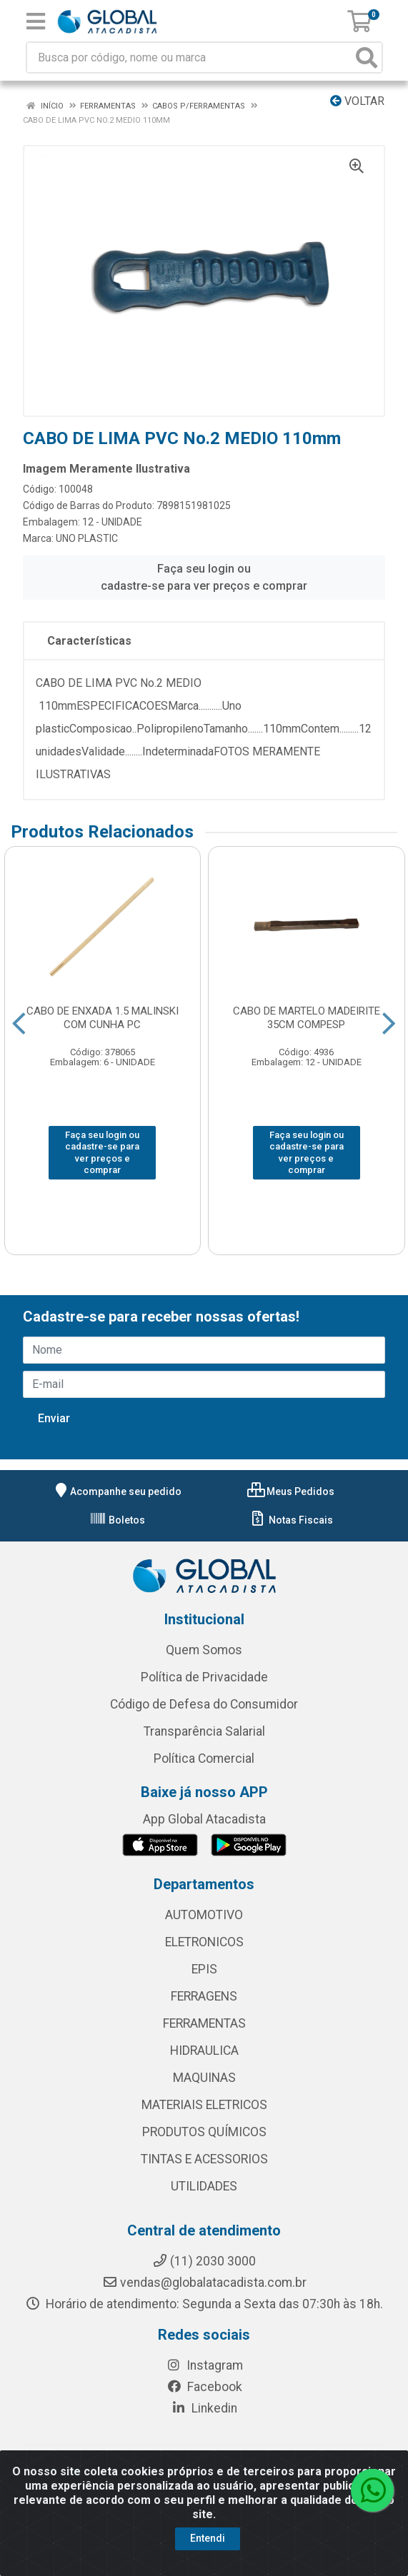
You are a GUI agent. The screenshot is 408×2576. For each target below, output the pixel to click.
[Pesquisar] (367, 57)
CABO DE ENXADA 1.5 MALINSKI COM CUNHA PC (102, 1018)
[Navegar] (19, 1023)
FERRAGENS (204, 1996)
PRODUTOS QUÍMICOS (204, 2132)
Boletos (117, 1520)
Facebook (204, 2387)
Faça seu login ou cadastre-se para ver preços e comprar (204, 577)
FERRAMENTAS (204, 2023)
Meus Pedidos (290, 1491)
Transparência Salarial (204, 1731)
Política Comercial (204, 1758)
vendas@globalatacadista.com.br (204, 2282)
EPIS (204, 1969)
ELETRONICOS (204, 1942)
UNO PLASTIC (87, 538)
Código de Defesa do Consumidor (204, 1704)
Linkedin (204, 2408)
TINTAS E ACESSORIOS (204, 2159)
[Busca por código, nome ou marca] (189, 57)
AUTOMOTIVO (204, 1915)
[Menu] (36, 21)
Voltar (357, 101)
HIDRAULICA (204, 2050)
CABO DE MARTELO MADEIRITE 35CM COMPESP (306, 1018)
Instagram (204, 2365)
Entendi (207, 2538)
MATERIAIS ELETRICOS (204, 2105)
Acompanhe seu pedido (117, 1491)
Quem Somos (204, 1650)
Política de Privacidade (204, 1677)
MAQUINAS (204, 2078)
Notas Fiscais (291, 1520)
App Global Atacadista (204, 1819)
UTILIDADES (204, 2186)
